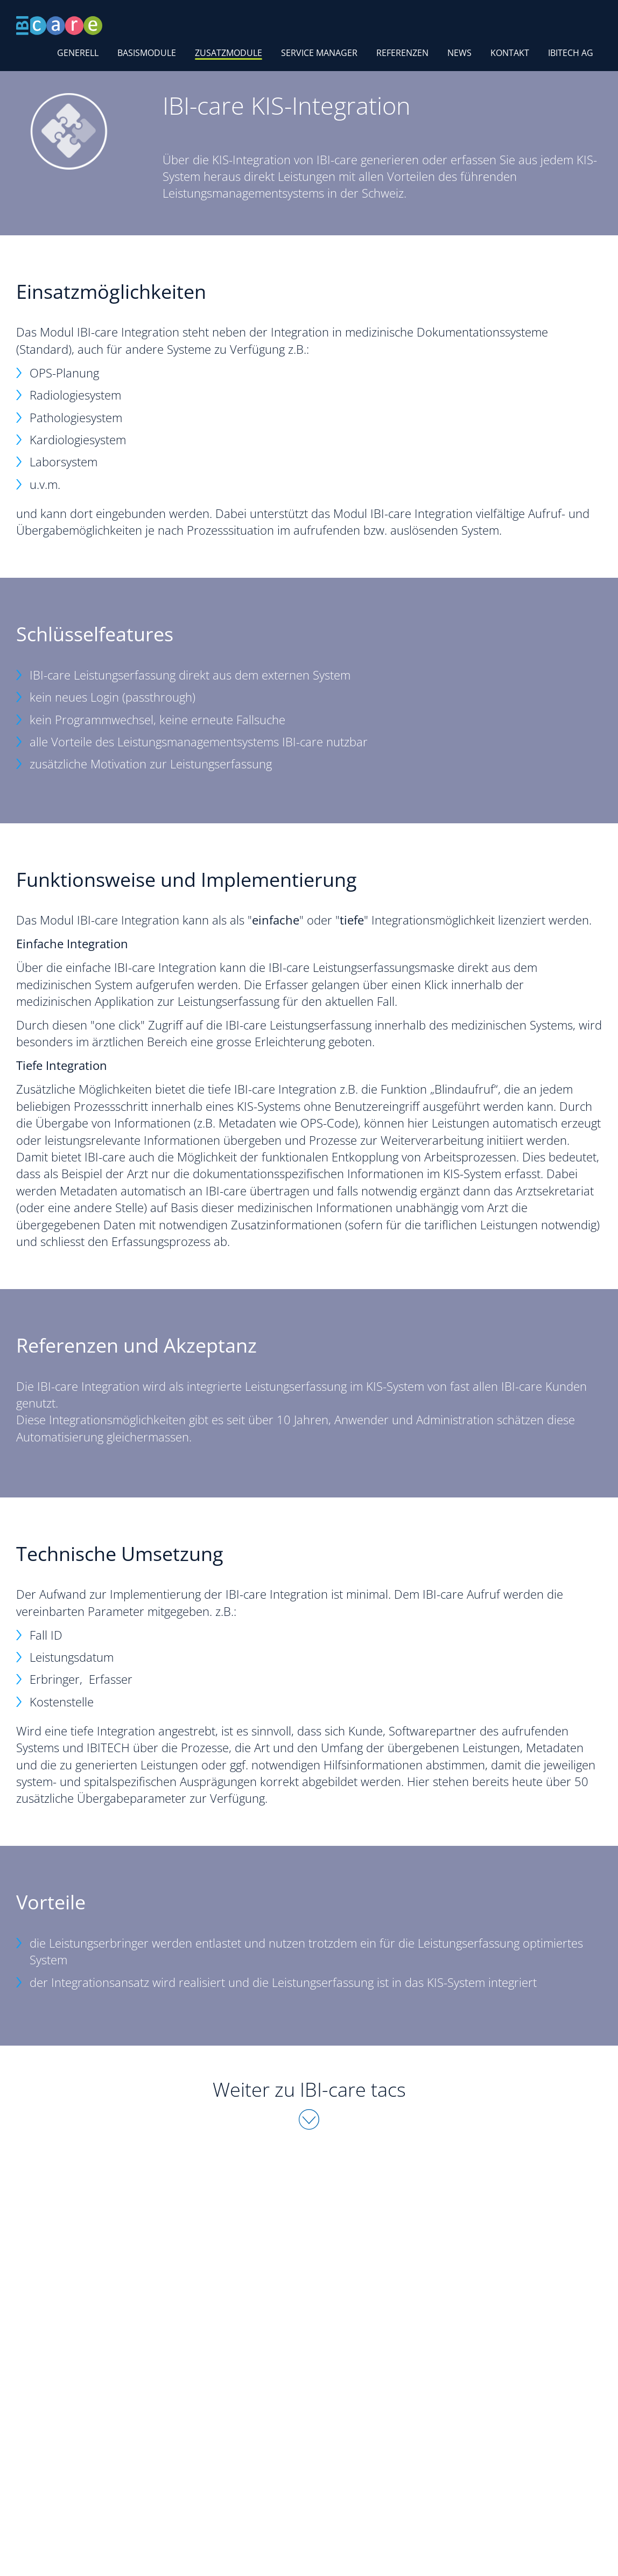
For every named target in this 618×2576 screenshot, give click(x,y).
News (459, 53)
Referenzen (402, 53)
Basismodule (146, 53)
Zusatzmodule (228, 53)
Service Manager (319, 53)
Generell (78, 53)
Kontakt (509, 53)
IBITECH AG (570, 53)
